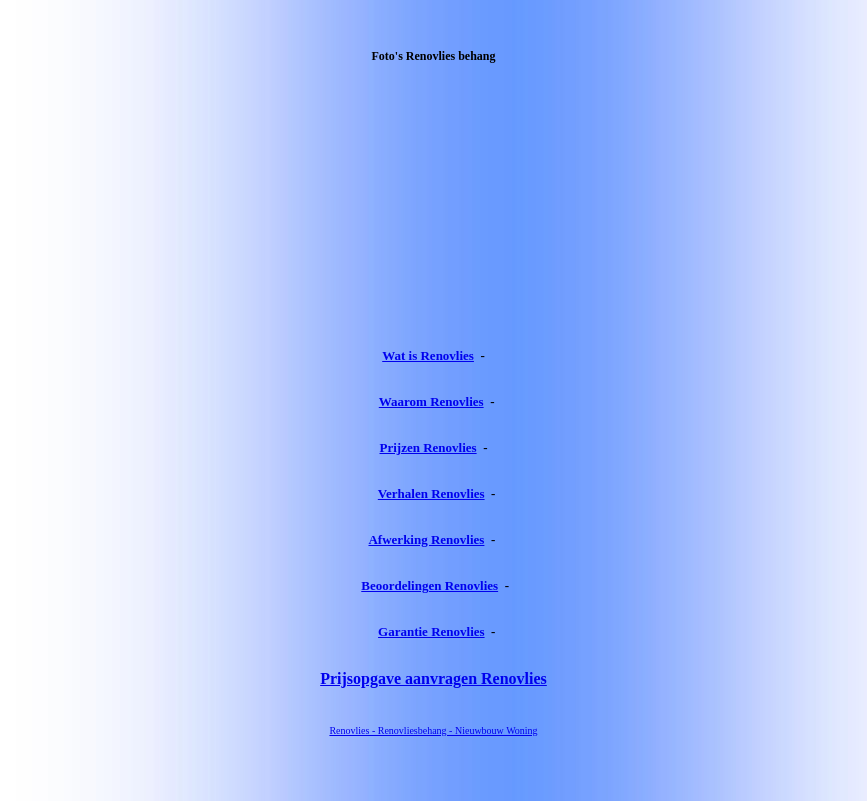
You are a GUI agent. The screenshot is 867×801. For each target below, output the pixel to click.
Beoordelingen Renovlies (429, 585)
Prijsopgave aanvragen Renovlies (433, 678)
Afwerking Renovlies (426, 539)
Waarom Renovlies (431, 401)
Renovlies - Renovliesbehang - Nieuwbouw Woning (433, 730)
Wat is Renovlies (428, 355)
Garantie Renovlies (431, 631)
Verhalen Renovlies (431, 493)
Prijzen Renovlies (428, 447)
